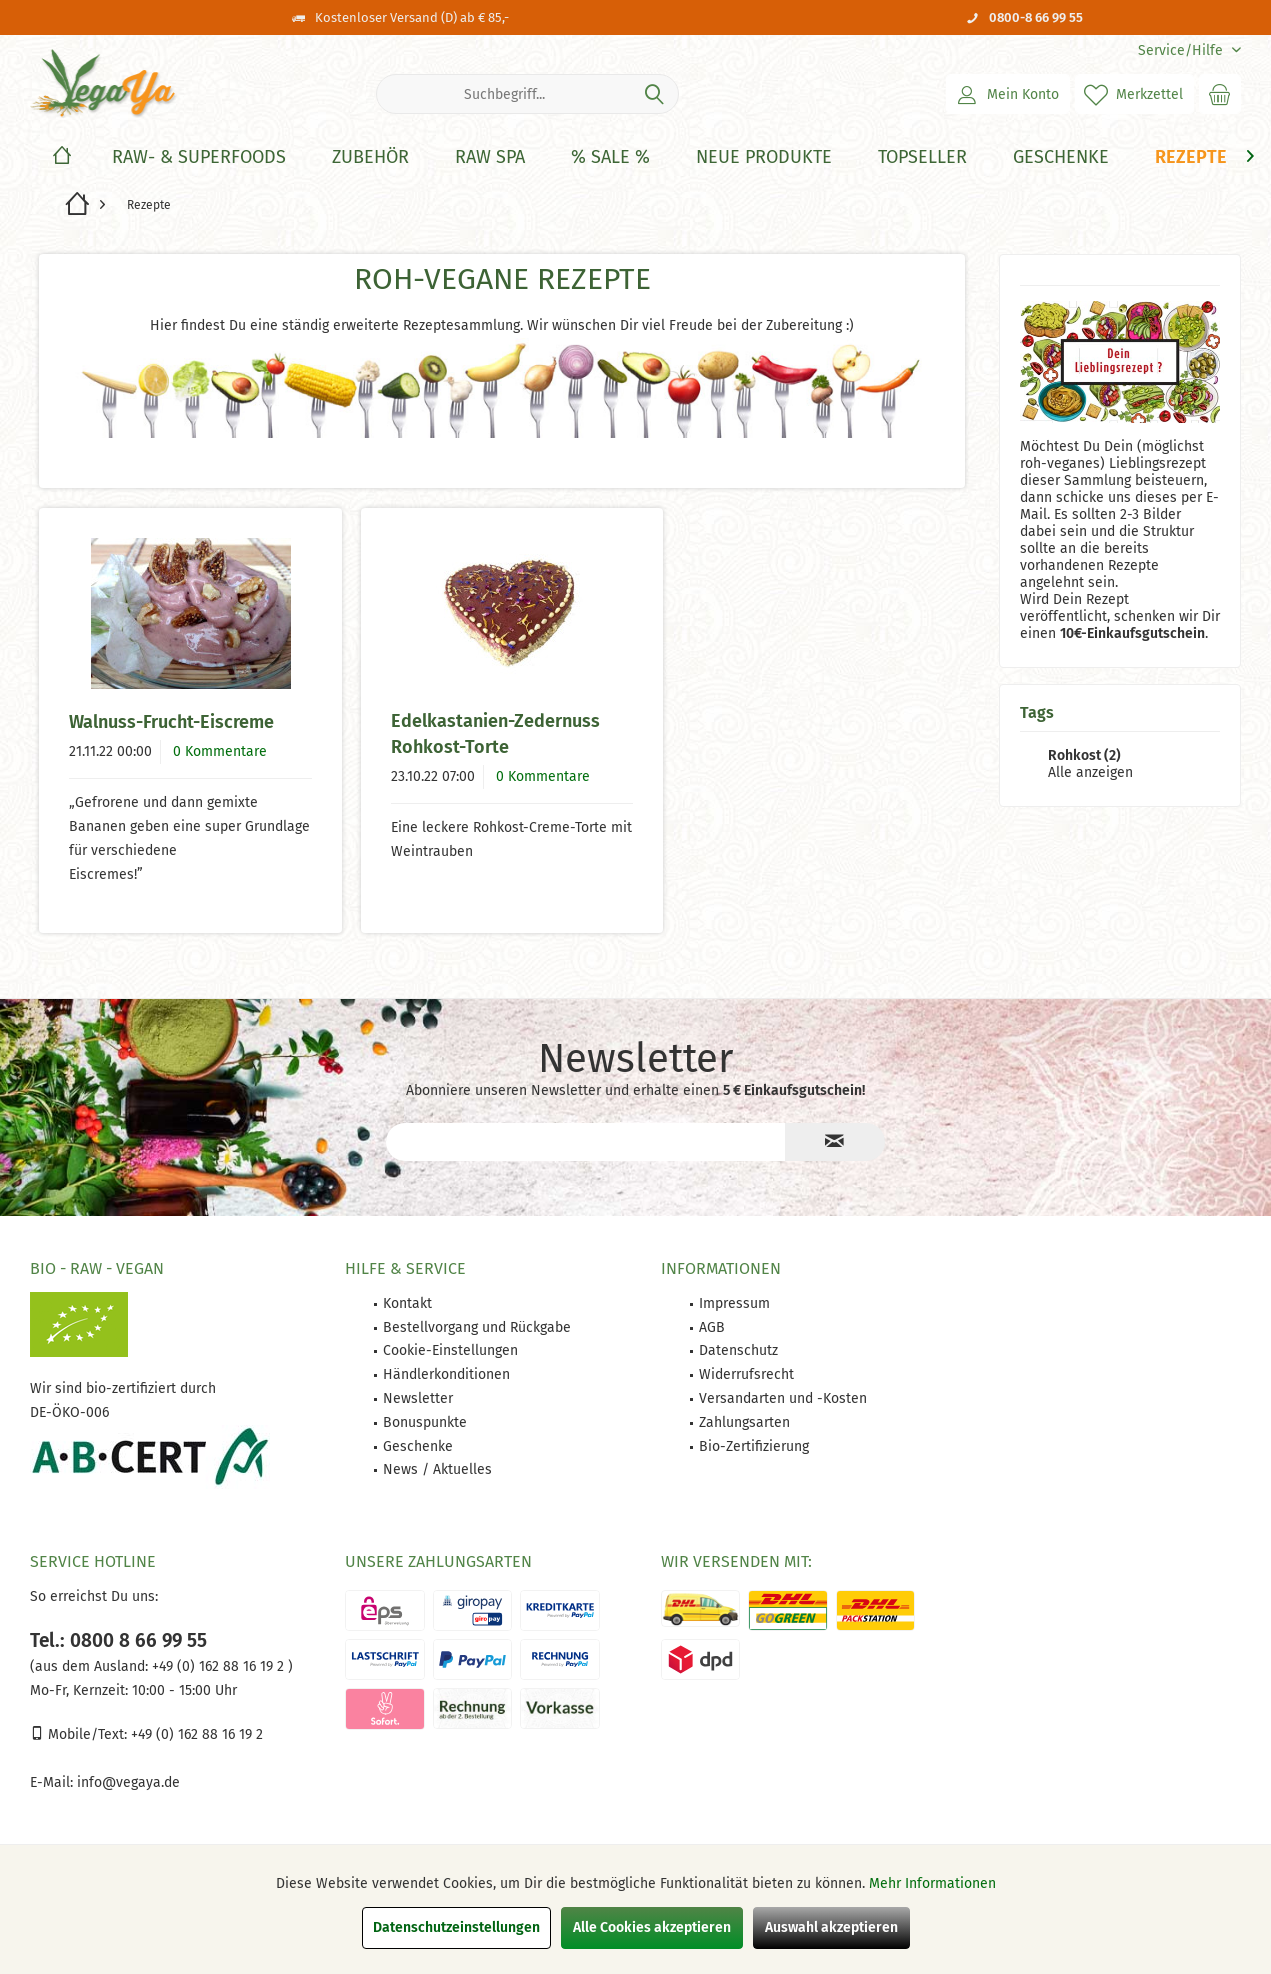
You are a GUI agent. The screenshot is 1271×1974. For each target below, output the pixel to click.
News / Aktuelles (437, 1469)
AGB (712, 1327)
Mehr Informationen (932, 1883)
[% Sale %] (610, 157)
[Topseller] (922, 157)
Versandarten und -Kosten (783, 1398)
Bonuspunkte (425, 1422)
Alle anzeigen (1090, 772)
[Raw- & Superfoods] (199, 157)
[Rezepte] (1191, 157)
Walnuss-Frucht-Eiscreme (171, 722)
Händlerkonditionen (446, 1374)
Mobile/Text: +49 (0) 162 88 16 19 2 (146, 1734)
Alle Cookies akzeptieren (652, 1927)
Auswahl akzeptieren (831, 1927)
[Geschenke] (1061, 157)
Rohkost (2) (1084, 755)
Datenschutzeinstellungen (456, 1927)
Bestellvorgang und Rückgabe (477, 1327)
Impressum (734, 1303)
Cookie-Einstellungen (450, 1350)
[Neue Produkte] (764, 157)
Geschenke (418, 1446)
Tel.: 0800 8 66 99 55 (118, 1640)
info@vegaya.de (128, 1782)
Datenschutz (738, 1350)
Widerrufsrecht (746, 1374)
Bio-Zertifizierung (754, 1446)
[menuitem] (1182, 50)
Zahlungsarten (744, 1422)
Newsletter (418, 1398)
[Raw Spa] (490, 157)
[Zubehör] (370, 157)
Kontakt (407, 1303)
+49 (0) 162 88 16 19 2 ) (220, 1666)
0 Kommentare (220, 751)
